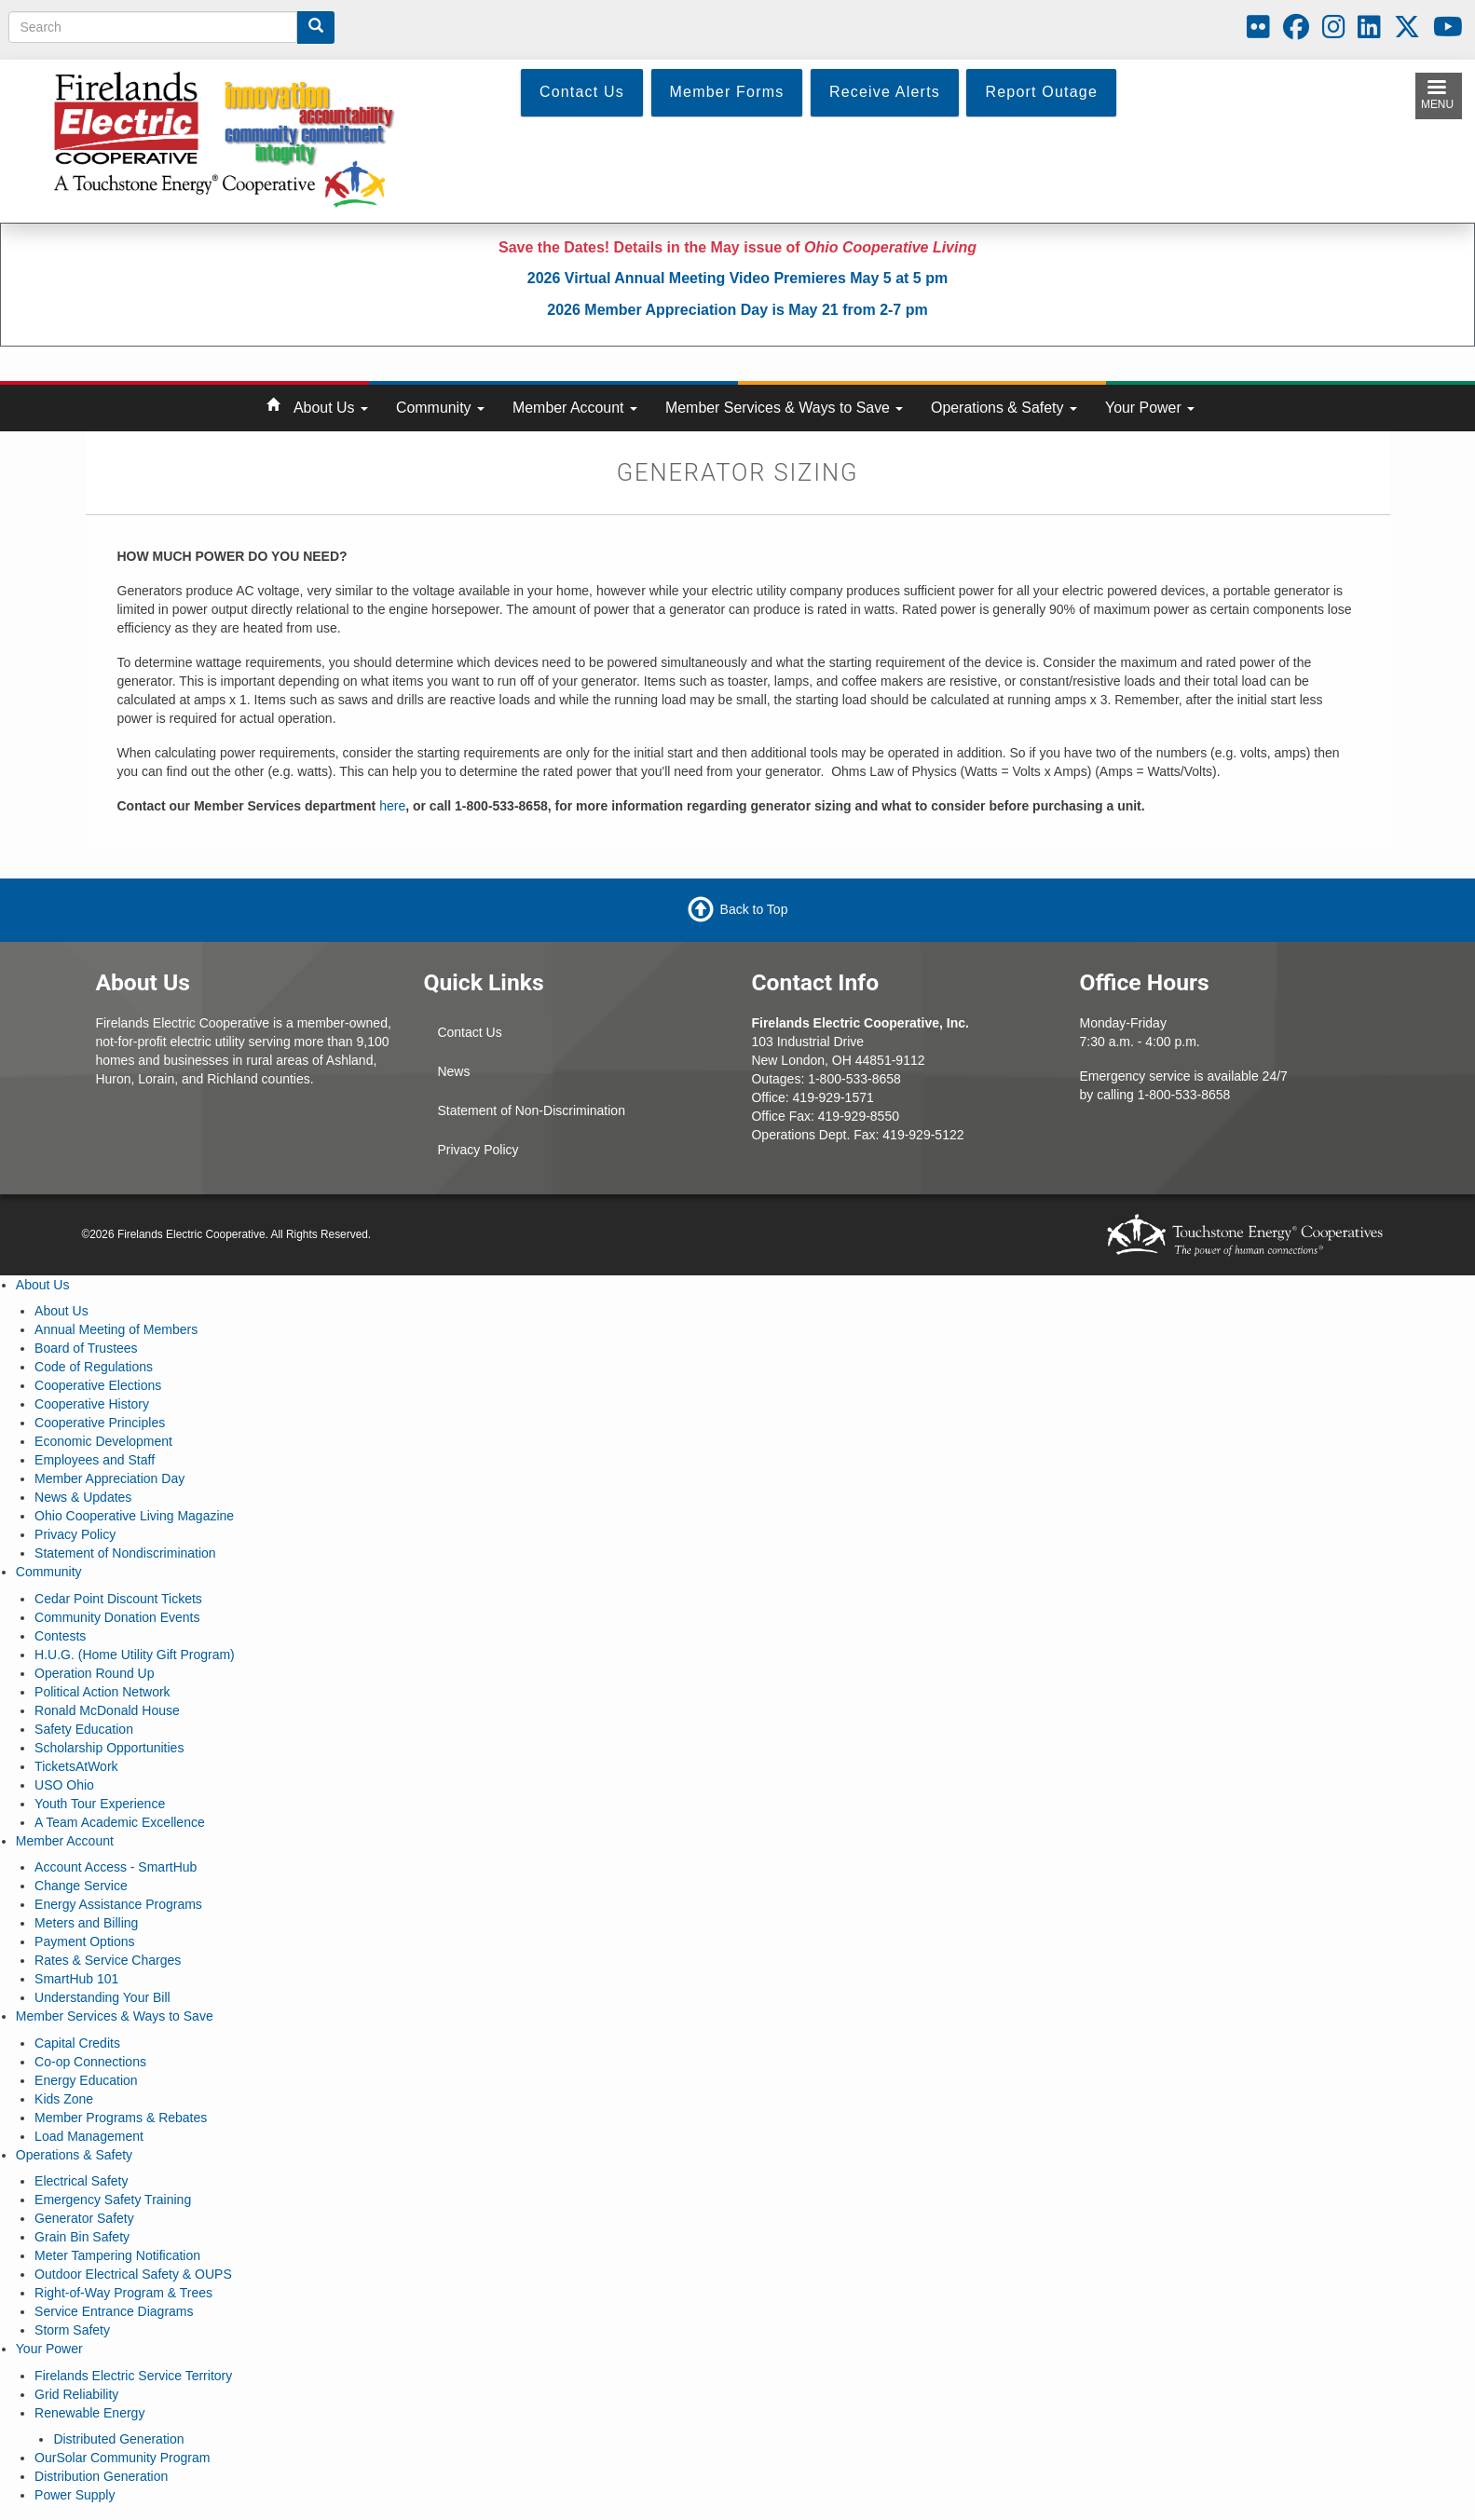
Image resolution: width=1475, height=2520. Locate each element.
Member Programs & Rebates (120, 2117)
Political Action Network (102, 1691)
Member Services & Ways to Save (784, 407)
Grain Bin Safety (82, 2236)
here (392, 805)
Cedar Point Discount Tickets (118, 1598)
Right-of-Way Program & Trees (123, 2292)
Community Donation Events (116, 1617)
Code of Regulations (93, 1366)
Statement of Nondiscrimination (125, 1553)
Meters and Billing (86, 1922)
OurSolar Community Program (122, 2457)
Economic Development (103, 1441)
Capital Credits (77, 2043)
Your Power (1150, 407)
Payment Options (84, 1941)
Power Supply (74, 2494)
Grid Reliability (76, 2394)
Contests (60, 1635)
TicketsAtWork (75, 1766)
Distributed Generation (118, 2438)
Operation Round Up (94, 1673)
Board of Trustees (86, 1348)
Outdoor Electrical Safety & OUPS (133, 2274)
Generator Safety (84, 2218)
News (453, 1071)
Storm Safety (72, 2329)
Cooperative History (91, 1403)
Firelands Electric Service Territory (133, 2375)
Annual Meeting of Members (116, 1329)
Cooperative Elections (97, 1385)
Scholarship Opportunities (109, 1747)
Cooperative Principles (99, 1422)
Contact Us (469, 1032)
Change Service (81, 1885)
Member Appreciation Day (109, 1478)
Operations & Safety (1004, 407)
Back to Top (754, 908)
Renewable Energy (89, 2412)
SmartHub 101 (76, 1978)
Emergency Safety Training (112, 2199)
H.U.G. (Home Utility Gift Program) (134, 1654)
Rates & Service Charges (107, 1960)
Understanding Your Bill (102, 1997)
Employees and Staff (94, 1459)
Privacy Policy (477, 1149)
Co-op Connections (90, 2061)
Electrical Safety (81, 2180)
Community (440, 407)
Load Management (88, 2136)
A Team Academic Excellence (119, 1822)
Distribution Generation (101, 2476)
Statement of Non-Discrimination (531, 1110)
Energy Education (86, 2080)
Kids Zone (63, 2098)
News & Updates (82, 1497)
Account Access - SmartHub (115, 1866)
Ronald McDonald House (107, 1710)
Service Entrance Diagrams (113, 2311)
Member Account (574, 407)
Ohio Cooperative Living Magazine (134, 1515)
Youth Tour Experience (99, 1803)
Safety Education (83, 1729)
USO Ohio (64, 1785)
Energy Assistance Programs (118, 1904)
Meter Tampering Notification (117, 2255)
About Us (331, 407)
